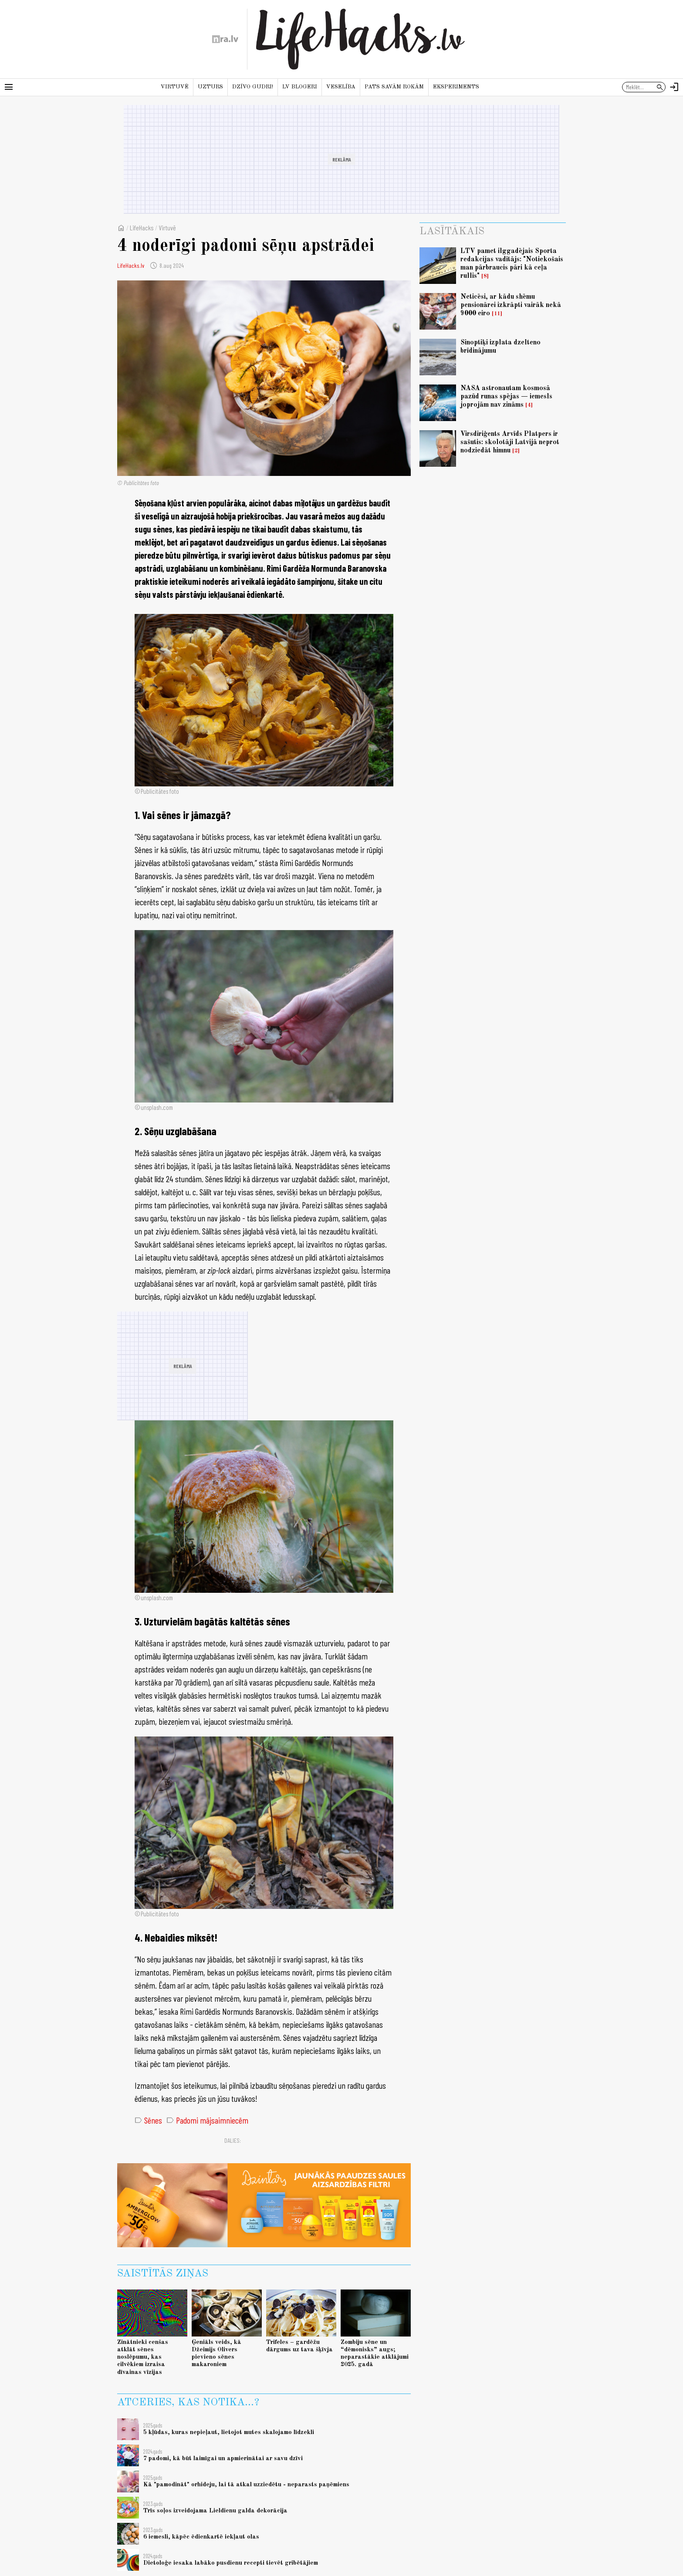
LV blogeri (299, 87)
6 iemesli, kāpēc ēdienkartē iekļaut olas (201, 2537)
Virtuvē (175, 87)
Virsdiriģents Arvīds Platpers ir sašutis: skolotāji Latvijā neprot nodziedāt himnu (509, 442)
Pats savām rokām (394, 87)
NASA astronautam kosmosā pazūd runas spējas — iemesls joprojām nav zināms (506, 396)
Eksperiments (456, 87)
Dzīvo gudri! (252, 87)
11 (497, 314)
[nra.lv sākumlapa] (225, 39)
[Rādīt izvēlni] (8, 87)
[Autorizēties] (674, 87)
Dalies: (232, 2140)
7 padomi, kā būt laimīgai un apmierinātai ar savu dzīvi (223, 2458)
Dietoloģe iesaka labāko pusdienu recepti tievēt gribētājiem (230, 2563)
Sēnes (148, 2120)
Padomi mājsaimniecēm (207, 2120)
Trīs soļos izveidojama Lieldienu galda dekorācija (215, 2511)
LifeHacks (142, 227)
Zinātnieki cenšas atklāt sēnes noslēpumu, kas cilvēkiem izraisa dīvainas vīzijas (142, 2357)
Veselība (340, 87)
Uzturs (210, 87)
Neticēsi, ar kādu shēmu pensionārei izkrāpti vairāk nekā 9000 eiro (510, 305)
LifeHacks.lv (130, 265)
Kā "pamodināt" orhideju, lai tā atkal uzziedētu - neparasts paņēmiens (246, 2485)
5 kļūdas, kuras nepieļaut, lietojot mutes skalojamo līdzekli (228, 2432)
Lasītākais (451, 231)
